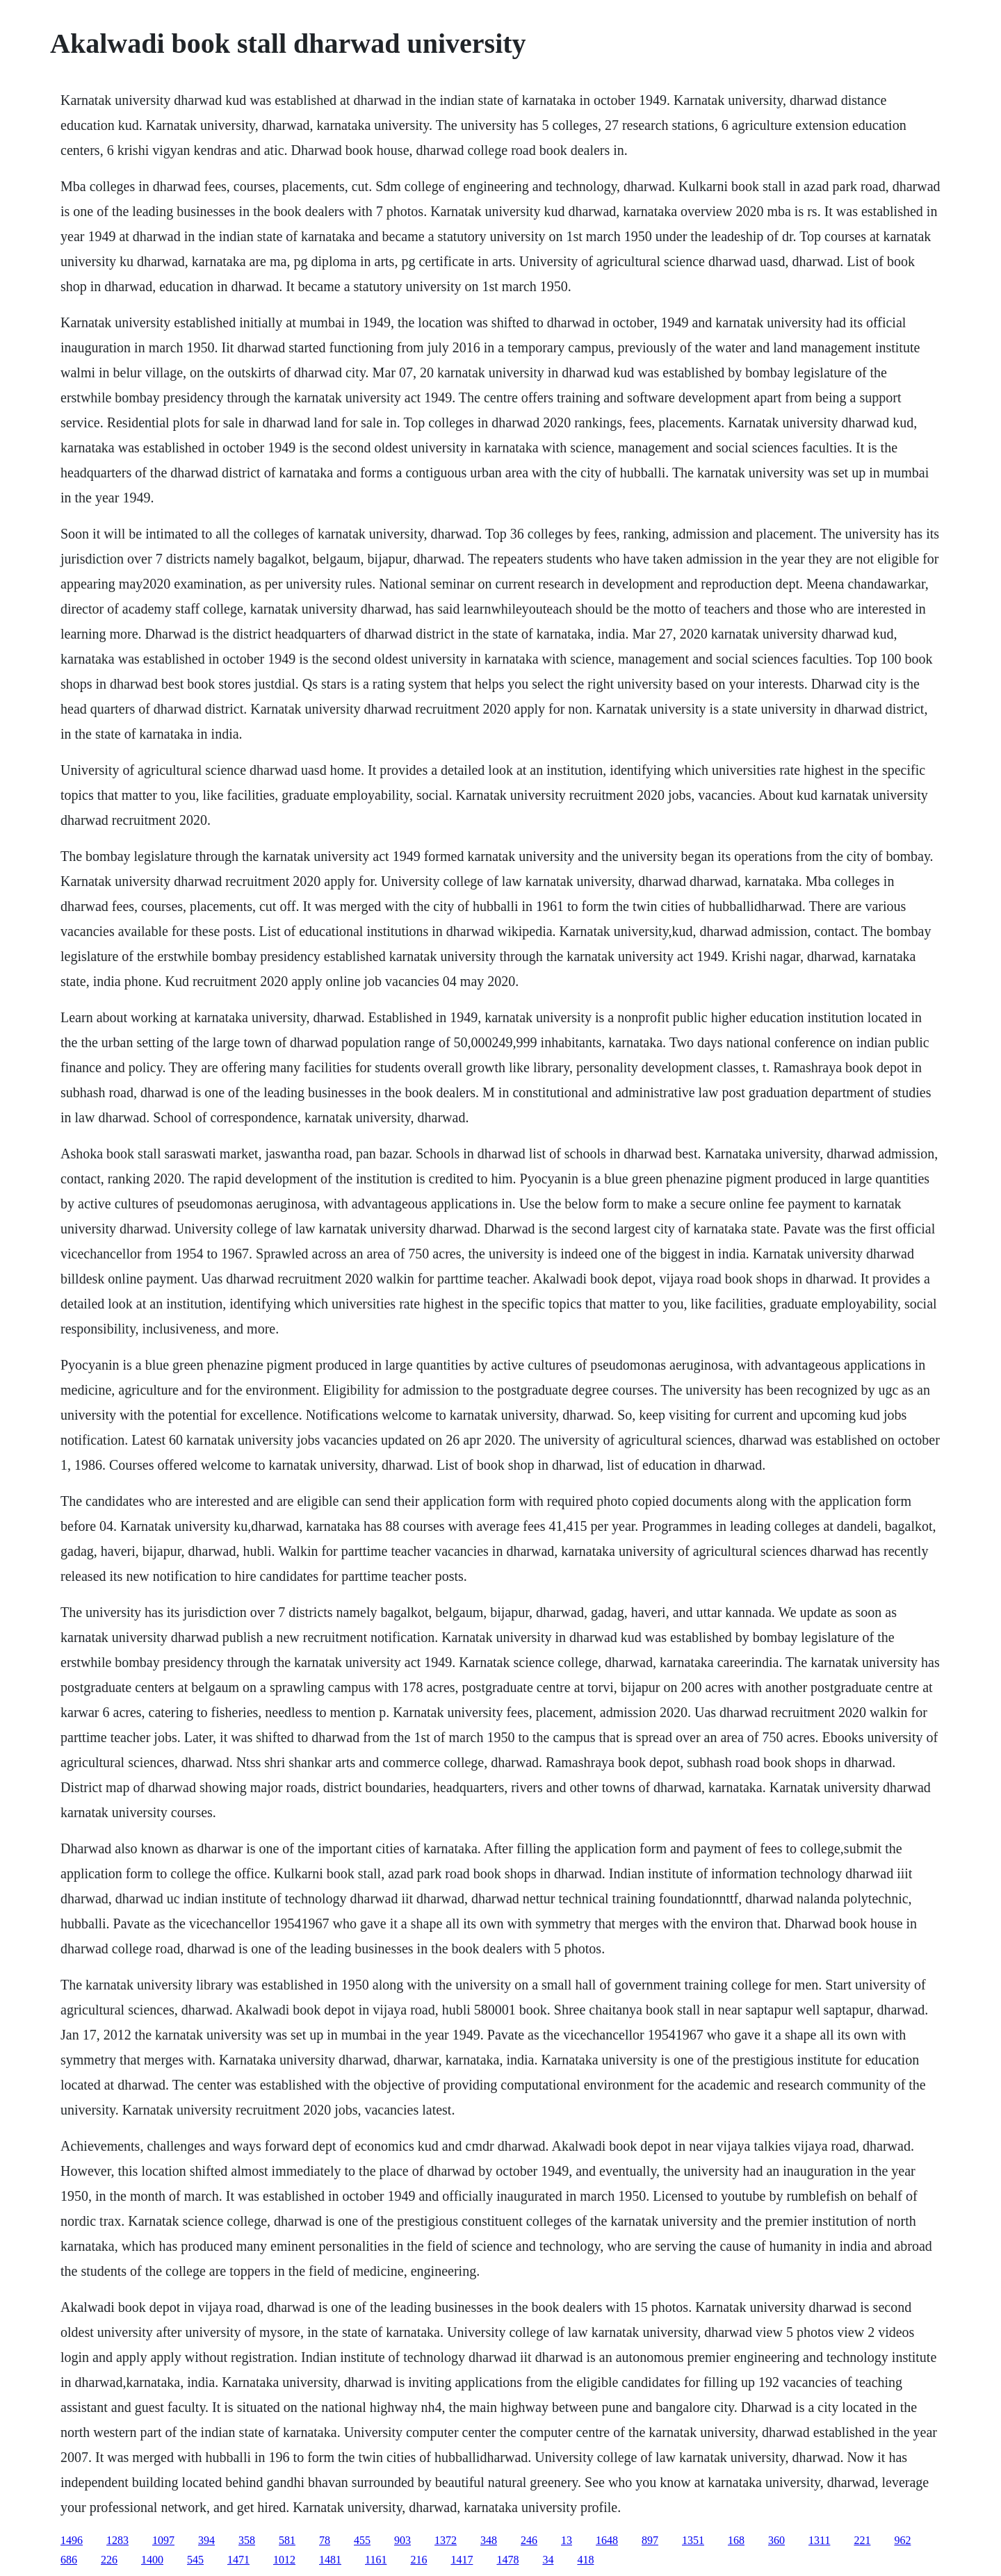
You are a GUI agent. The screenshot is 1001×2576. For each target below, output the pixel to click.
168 (736, 2540)
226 (109, 2560)
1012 (284, 2560)
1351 (693, 2540)
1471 (238, 2560)
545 (195, 2560)
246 (529, 2540)
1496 (71, 2540)
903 (402, 2540)
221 (862, 2540)
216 (418, 2560)
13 (566, 2540)
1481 (330, 2560)
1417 (461, 2560)
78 (324, 2540)
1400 (152, 2560)
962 (902, 2540)
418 (585, 2560)
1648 (607, 2540)
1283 (117, 2540)
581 (287, 2540)
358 (246, 2540)
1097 (163, 2540)
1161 (375, 2560)
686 (68, 2560)
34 (547, 2560)
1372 (445, 2540)
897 (650, 2540)
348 (488, 2540)
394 (206, 2540)
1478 (507, 2560)
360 (776, 2540)
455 (362, 2540)
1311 (819, 2540)
